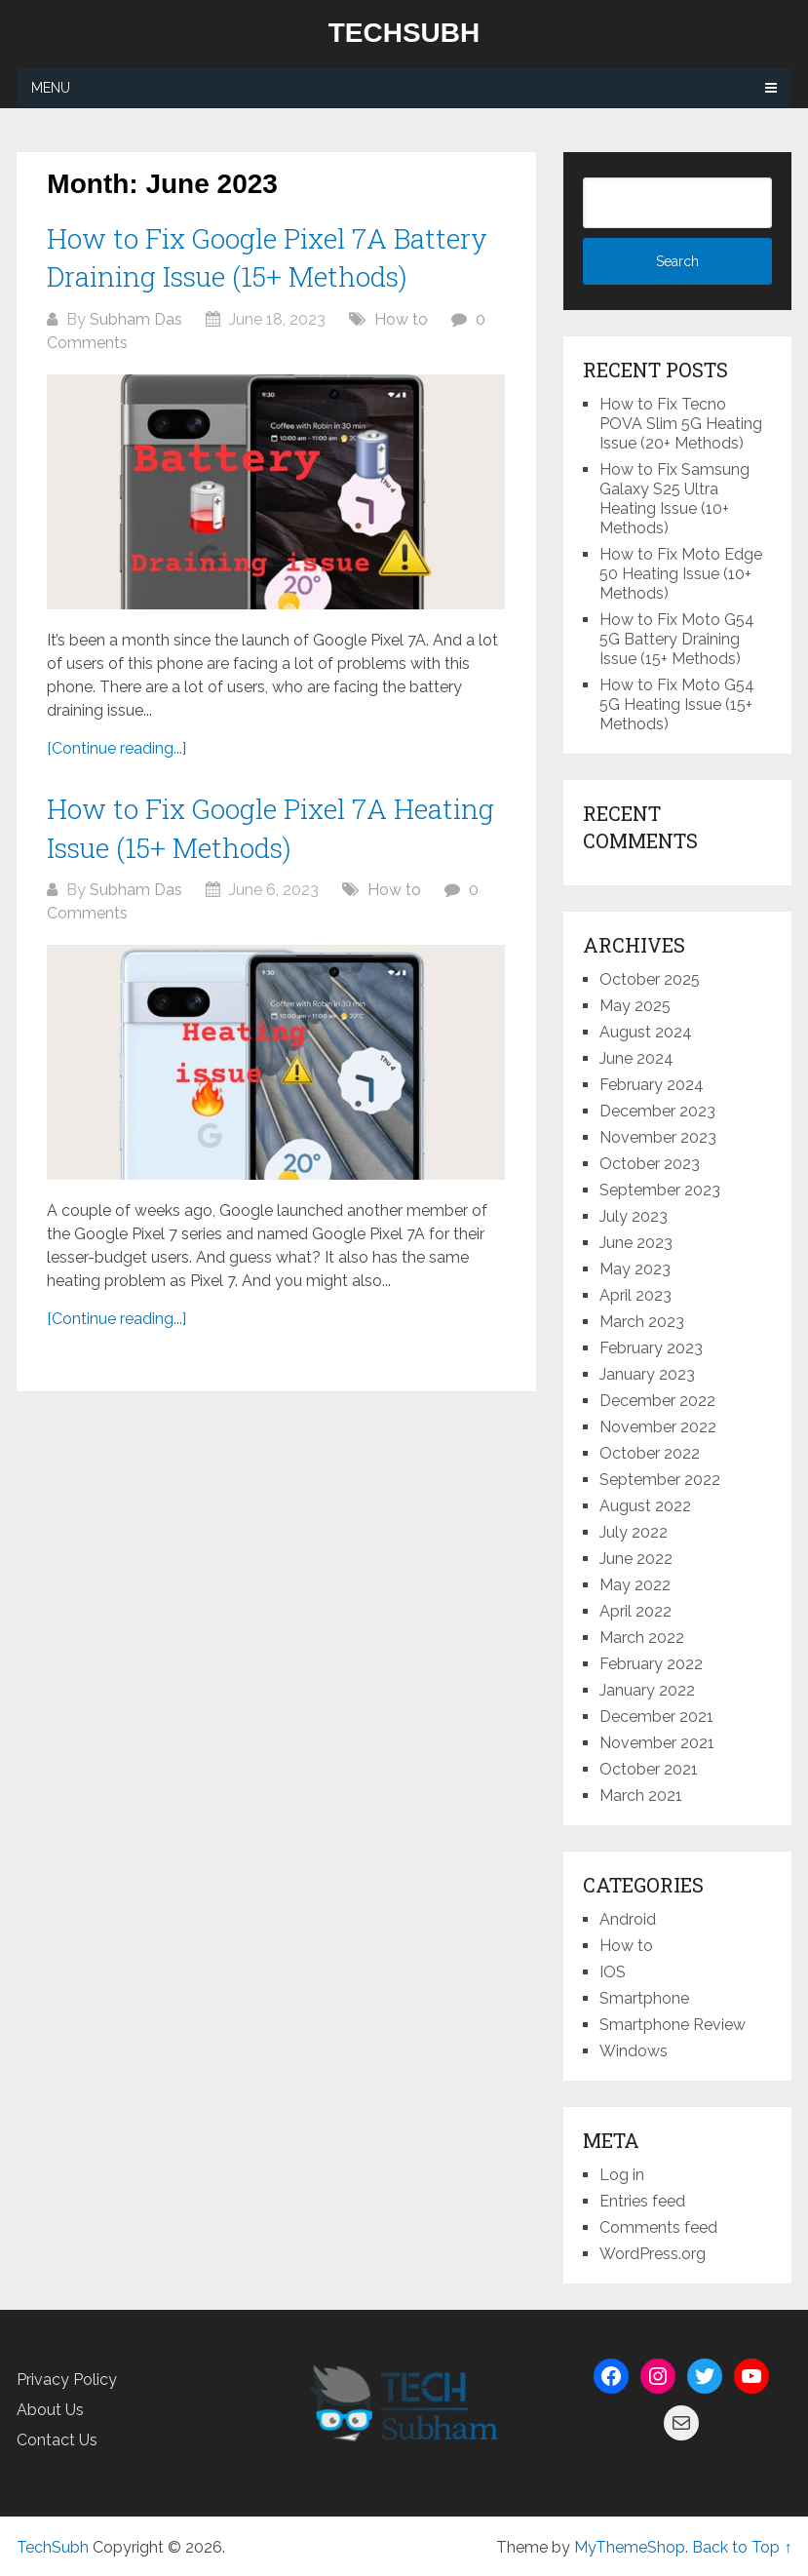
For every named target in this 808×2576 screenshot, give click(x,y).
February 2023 (651, 1348)
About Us (50, 2409)
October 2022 (649, 1453)
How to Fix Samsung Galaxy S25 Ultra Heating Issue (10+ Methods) (674, 498)
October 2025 (649, 979)
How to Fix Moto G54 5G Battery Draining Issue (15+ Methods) (676, 639)
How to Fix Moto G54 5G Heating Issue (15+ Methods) (676, 704)
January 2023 (647, 1374)
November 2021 (656, 1743)
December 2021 (656, 1716)
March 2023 (641, 1321)
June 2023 (636, 1242)
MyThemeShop (629, 2547)
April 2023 (635, 1295)
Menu (50, 88)
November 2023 (657, 1137)
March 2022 (641, 1637)
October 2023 (649, 1163)
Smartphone (644, 1998)
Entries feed (642, 2201)
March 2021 (640, 1795)
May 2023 (635, 1269)
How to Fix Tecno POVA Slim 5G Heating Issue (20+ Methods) (680, 423)
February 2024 (651, 1084)
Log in (621, 2175)
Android (627, 1919)
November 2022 (657, 1427)
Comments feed (658, 2227)
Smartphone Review (672, 2024)
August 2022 (645, 1506)
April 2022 (635, 1611)
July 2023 (633, 1216)
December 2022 (657, 1400)
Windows (633, 2051)
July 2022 (633, 1532)
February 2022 (651, 1664)
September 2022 (659, 1479)
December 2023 (657, 1111)
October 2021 (648, 1769)
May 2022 (635, 1585)
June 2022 (636, 1558)
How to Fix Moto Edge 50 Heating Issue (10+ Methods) (680, 574)
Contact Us (57, 2440)
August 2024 (645, 1032)
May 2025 (635, 1005)
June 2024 (636, 1058)
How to (401, 319)
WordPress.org (652, 2253)
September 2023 (659, 1190)
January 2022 (647, 1690)
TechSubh (404, 33)
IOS (612, 1972)
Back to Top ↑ (741, 2547)
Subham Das (136, 319)
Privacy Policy (67, 2379)
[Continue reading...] (116, 748)
